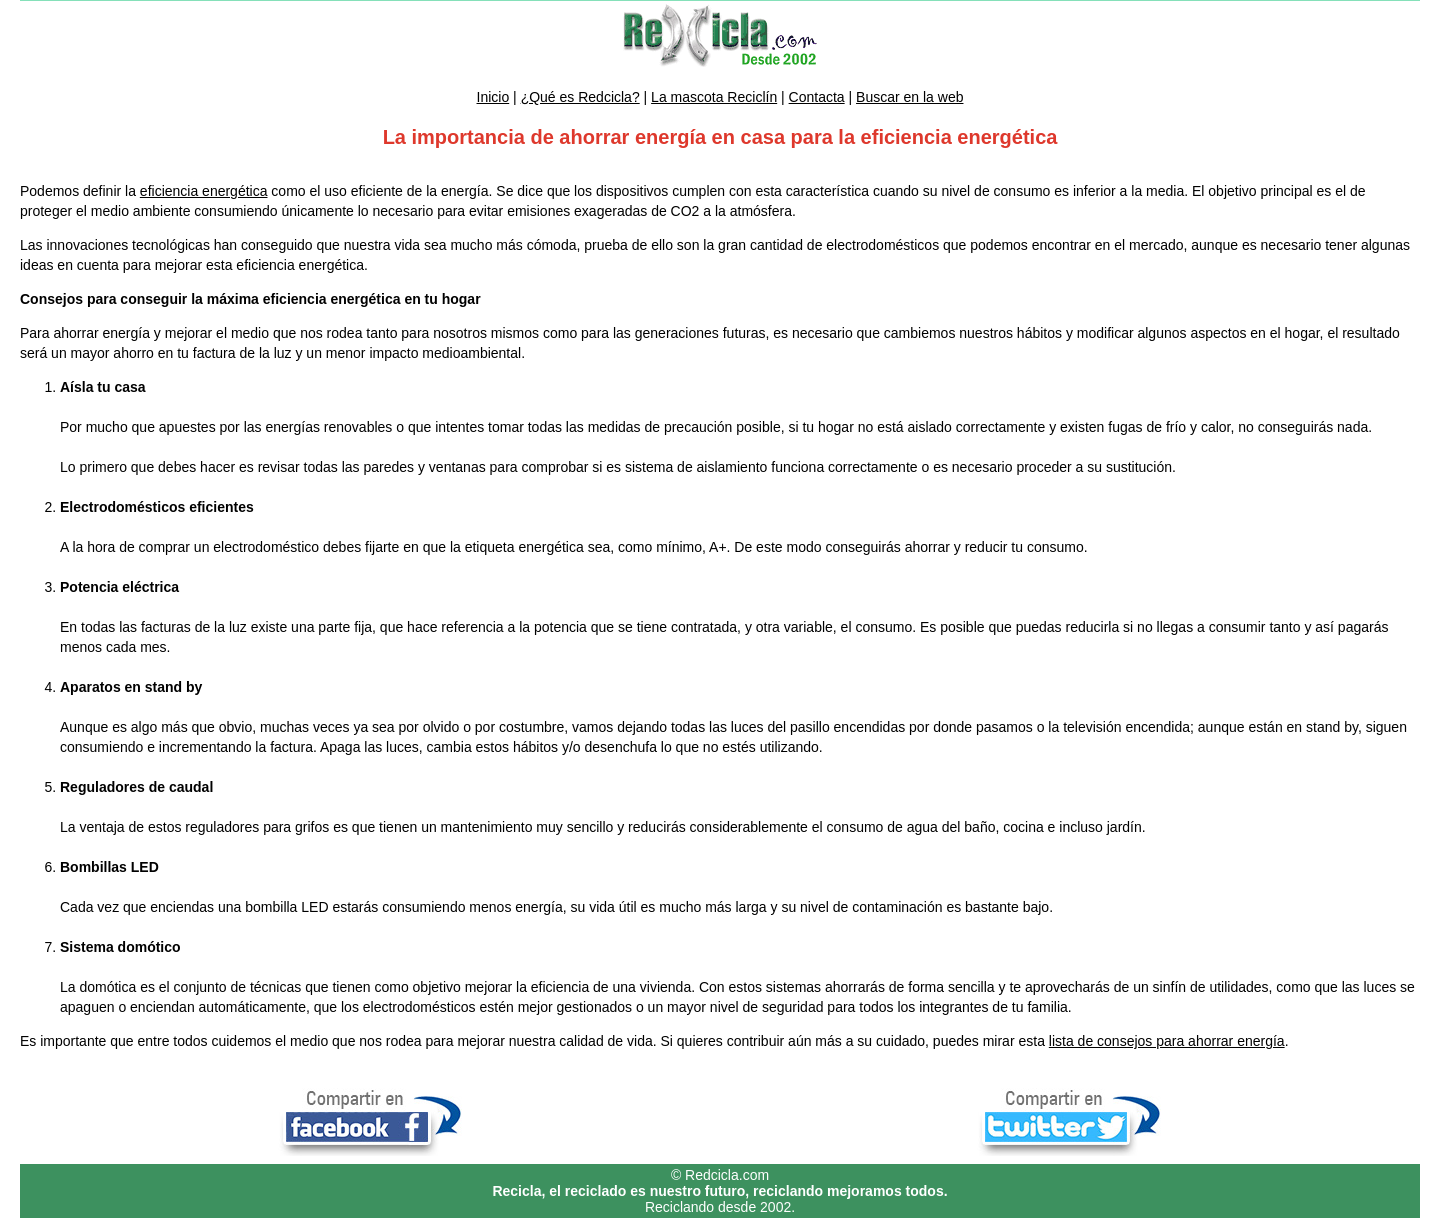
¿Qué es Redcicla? (580, 97)
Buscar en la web (909, 97)
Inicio (493, 97)
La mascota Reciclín (714, 97)
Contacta (817, 97)
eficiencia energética (204, 191)
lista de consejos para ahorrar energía (1167, 1041)
